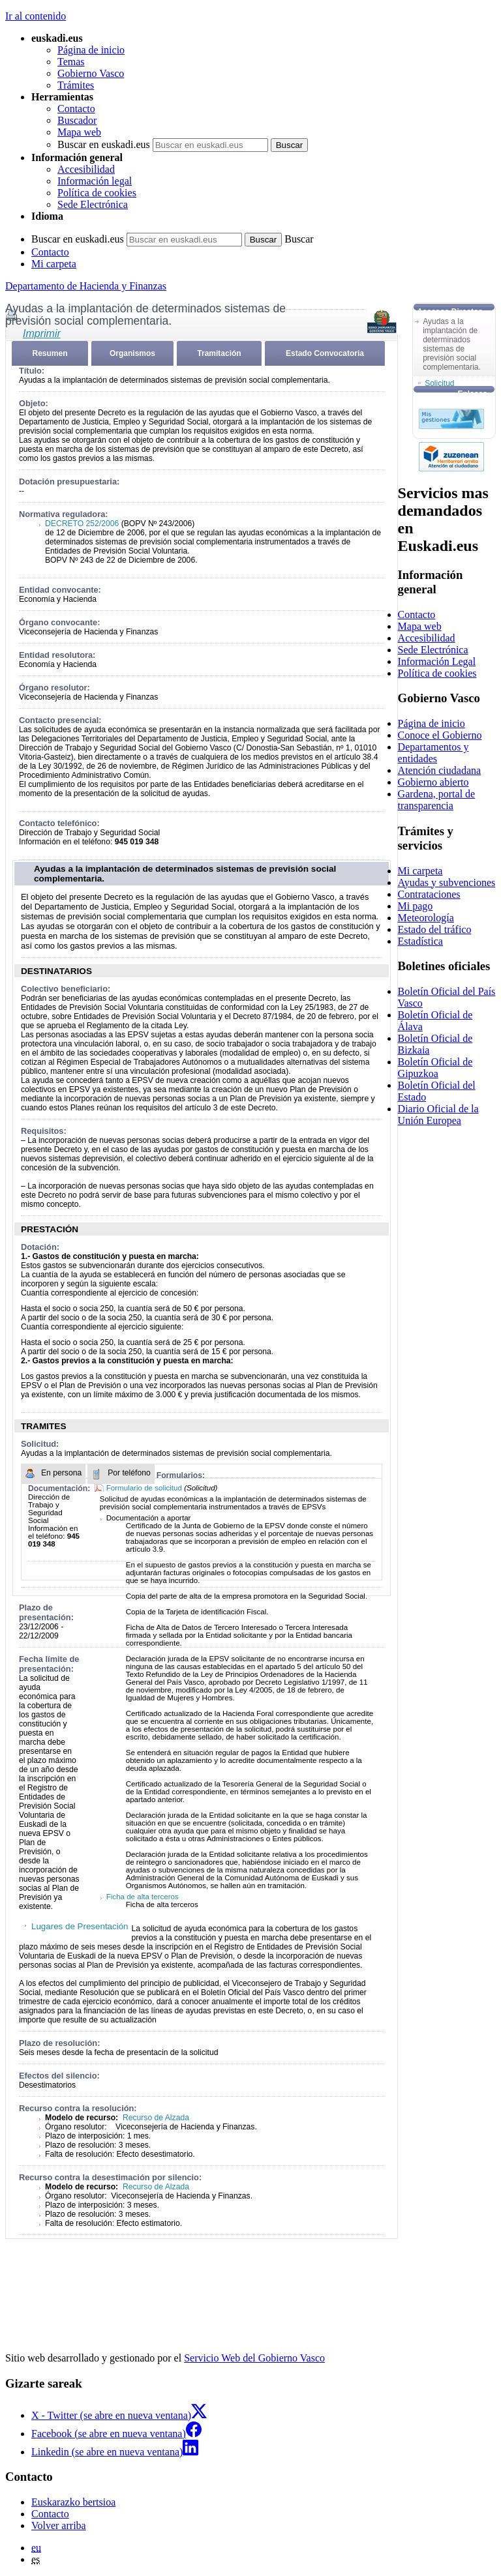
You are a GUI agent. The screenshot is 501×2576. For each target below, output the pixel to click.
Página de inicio (91, 49)
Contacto (76, 108)
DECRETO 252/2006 (82, 523)
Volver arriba (58, 2525)
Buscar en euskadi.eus (103, 144)
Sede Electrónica (92, 204)
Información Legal (437, 661)
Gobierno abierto (433, 782)
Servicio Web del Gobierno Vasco (254, 2357)
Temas (71, 61)
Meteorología (426, 917)
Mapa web (79, 132)
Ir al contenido (35, 16)
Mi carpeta (53, 263)
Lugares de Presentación (80, 1926)
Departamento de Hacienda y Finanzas (85, 285)
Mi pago (415, 905)
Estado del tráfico (435, 929)
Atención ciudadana (439, 770)
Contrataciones (429, 894)
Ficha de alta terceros (142, 1897)
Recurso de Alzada (155, 2117)
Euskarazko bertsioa (73, 2502)
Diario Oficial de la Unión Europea (438, 1114)
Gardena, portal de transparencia (437, 799)
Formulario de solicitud (145, 1488)
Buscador (77, 120)
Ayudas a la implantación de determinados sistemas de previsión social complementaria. (185, 873)
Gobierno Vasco (90, 73)
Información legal (94, 180)
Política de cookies (96, 192)
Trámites (75, 85)
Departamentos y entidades (433, 752)
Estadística (420, 941)
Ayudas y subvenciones (447, 882)
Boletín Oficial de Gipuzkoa (435, 1067)
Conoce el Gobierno (440, 735)
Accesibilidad (86, 169)
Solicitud (439, 383)
